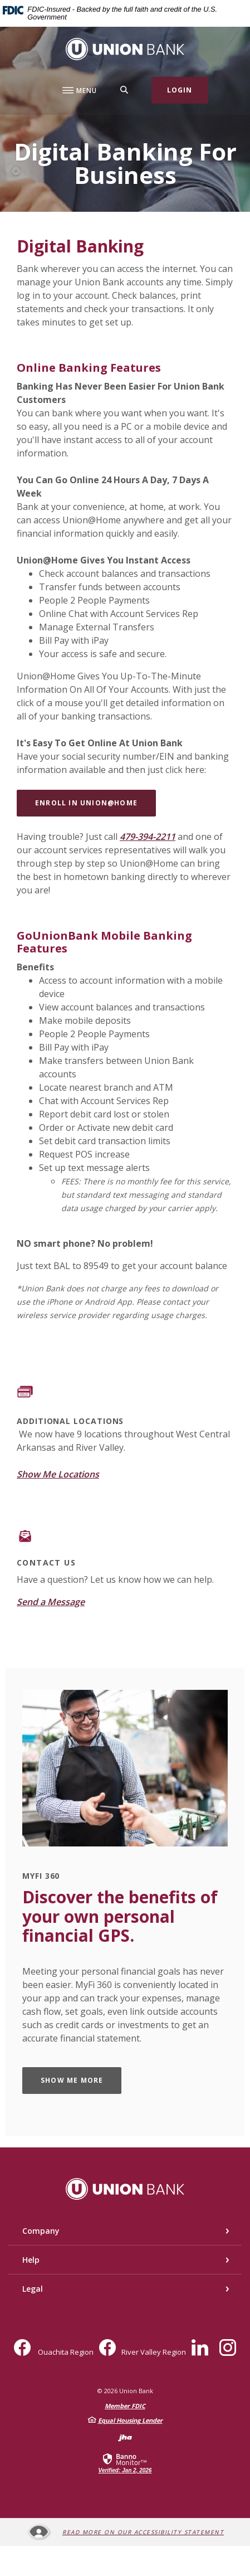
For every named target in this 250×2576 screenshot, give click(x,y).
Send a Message (51, 1602)
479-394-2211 (147, 836)
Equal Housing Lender (130, 2420)
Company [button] (41, 2230)
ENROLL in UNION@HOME (86, 803)
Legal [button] (32, 2288)
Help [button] (31, 2259)
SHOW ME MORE (72, 2080)
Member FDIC (125, 2406)
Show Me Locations (58, 1474)
